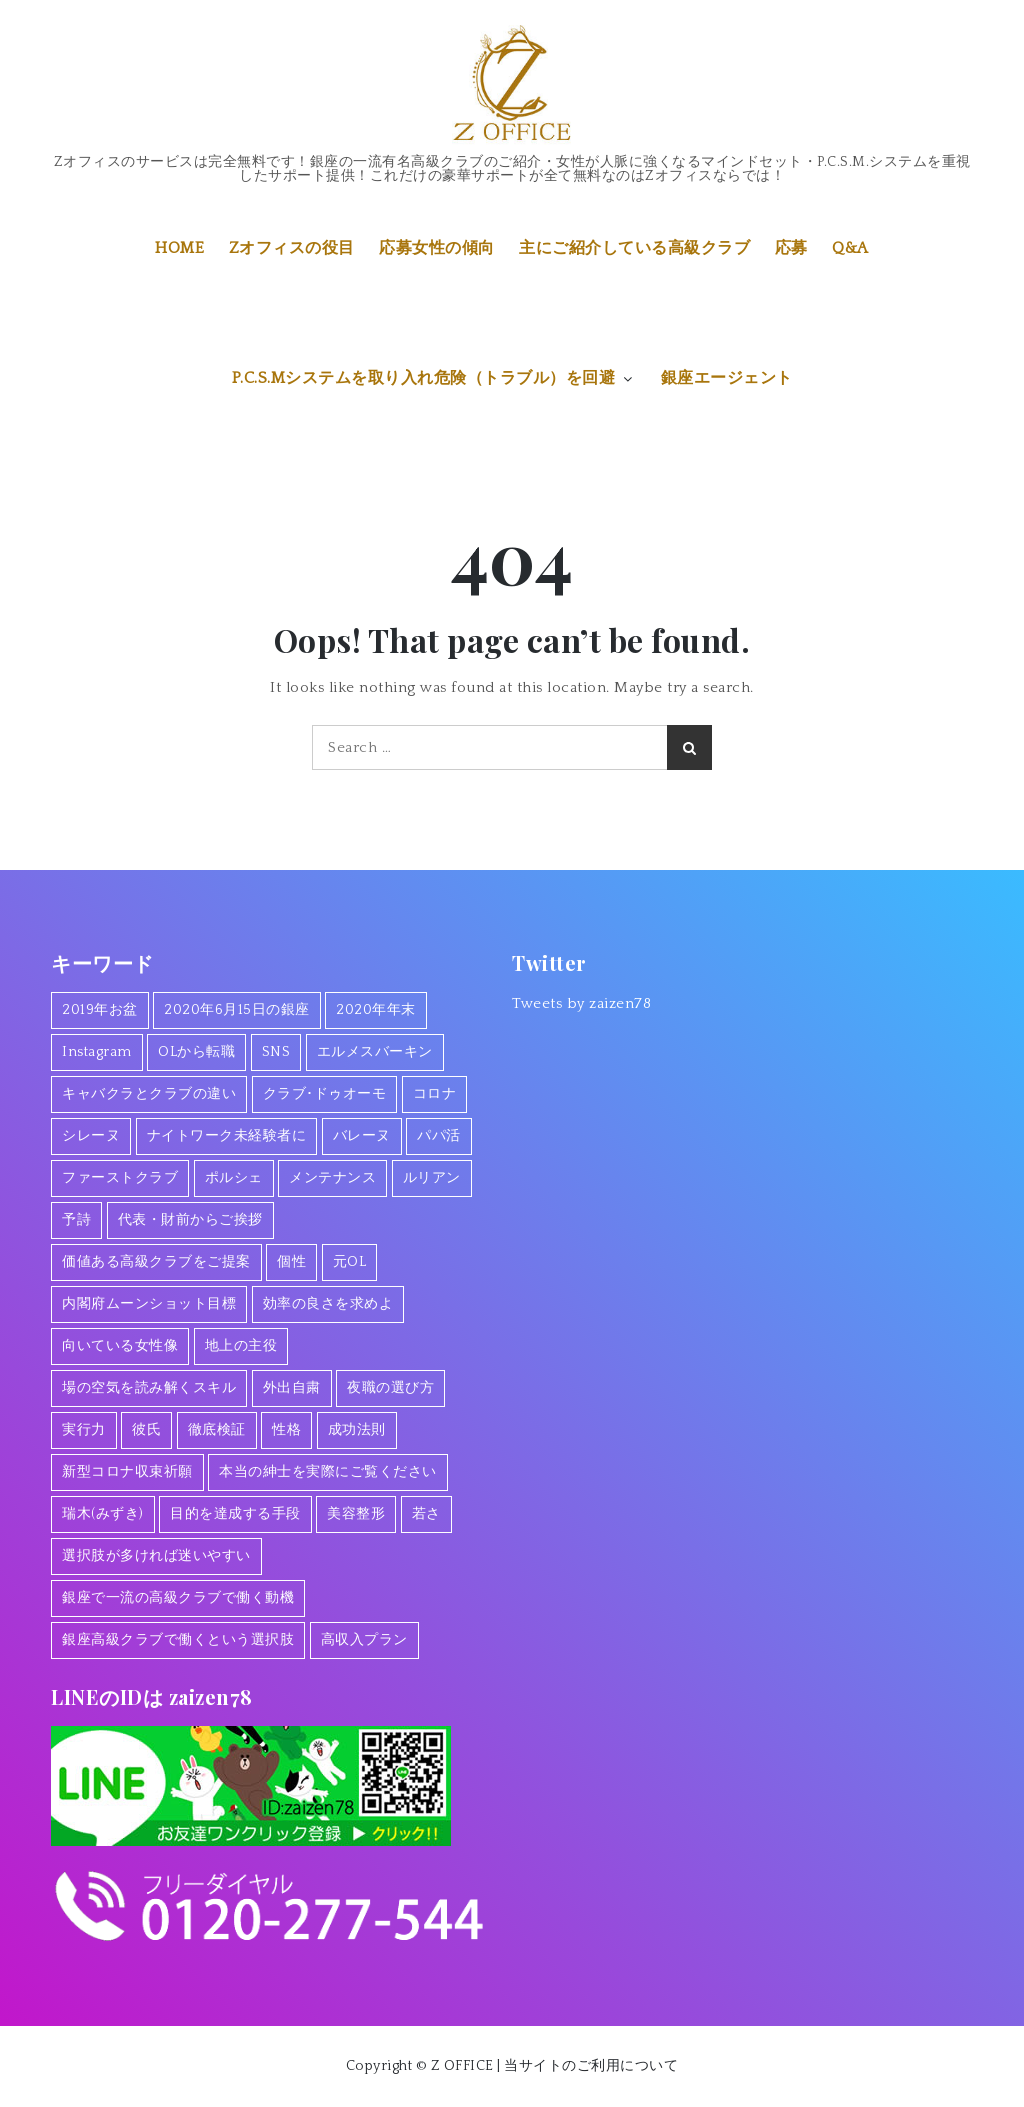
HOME (179, 248)
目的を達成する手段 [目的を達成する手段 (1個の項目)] (235, 1514)
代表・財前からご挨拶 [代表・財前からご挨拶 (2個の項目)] (190, 1220)
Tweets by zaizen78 (581, 1003)
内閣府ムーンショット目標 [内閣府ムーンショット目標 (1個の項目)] (149, 1304)
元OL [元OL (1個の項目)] (350, 1262)
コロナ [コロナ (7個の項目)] (435, 1094)
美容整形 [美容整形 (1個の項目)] (356, 1514)
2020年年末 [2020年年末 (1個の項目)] (376, 1010)
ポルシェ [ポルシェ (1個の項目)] (234, 1178)
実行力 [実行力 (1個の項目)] (84, 1430)
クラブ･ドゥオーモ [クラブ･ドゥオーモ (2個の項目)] (325, 1094)
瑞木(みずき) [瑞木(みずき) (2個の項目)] (103, 1514)
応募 (791, 248)
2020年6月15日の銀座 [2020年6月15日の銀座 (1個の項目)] (237, 1010)
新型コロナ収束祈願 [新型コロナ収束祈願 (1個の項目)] (127, 1472)
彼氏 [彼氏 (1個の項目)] (146, 1430)
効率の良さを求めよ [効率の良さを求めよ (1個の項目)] (328, 1304)
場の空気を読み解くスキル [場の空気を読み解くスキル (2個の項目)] (149, 1388)
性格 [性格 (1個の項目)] (286, 1430)
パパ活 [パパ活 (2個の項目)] (439, 1136)
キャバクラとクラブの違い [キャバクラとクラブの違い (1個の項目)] (149, 1094)
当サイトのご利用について (591, 2066)
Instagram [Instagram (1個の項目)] (97, 1052)
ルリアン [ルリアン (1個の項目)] (432, 1178)
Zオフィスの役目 (292, 248)
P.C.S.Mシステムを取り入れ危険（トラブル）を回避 (434, 378)
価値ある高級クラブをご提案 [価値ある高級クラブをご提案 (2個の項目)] (156, 1262)
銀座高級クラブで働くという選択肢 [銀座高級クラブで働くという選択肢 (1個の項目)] (178, 1640)
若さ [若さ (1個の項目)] (426, 1514)
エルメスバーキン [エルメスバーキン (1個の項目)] (375, 1052)
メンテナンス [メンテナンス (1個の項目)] (332, 1178)
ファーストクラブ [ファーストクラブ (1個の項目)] (120, 1178)
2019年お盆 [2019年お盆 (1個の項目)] (100, 1010)
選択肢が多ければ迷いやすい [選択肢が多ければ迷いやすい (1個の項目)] (156, 1556)
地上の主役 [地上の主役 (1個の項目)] (241, 1346)
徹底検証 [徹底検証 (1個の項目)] (217, 1430)
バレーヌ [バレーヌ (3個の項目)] (362, 1136)
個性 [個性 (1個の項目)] (291, 1262)
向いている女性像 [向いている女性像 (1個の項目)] (120, 1346)
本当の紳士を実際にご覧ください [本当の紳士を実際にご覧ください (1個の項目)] (328, 1472)
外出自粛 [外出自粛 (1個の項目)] (292, 1388)
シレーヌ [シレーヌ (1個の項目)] (91, 1136)
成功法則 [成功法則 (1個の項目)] (357, 1430)
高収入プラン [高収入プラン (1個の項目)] (364, 1640)
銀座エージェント (727, 378)
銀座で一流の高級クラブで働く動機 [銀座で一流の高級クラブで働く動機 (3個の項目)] (178, 1598)
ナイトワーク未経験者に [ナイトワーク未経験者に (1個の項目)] (227, 1136)
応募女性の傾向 (437, 248)
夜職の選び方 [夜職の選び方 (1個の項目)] (390, 1388)
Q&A (850, 248)
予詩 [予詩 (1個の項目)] (76, 1220)
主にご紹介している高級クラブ (634, 248)
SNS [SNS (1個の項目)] (276, 1052)
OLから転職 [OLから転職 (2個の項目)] (196, 1052)
